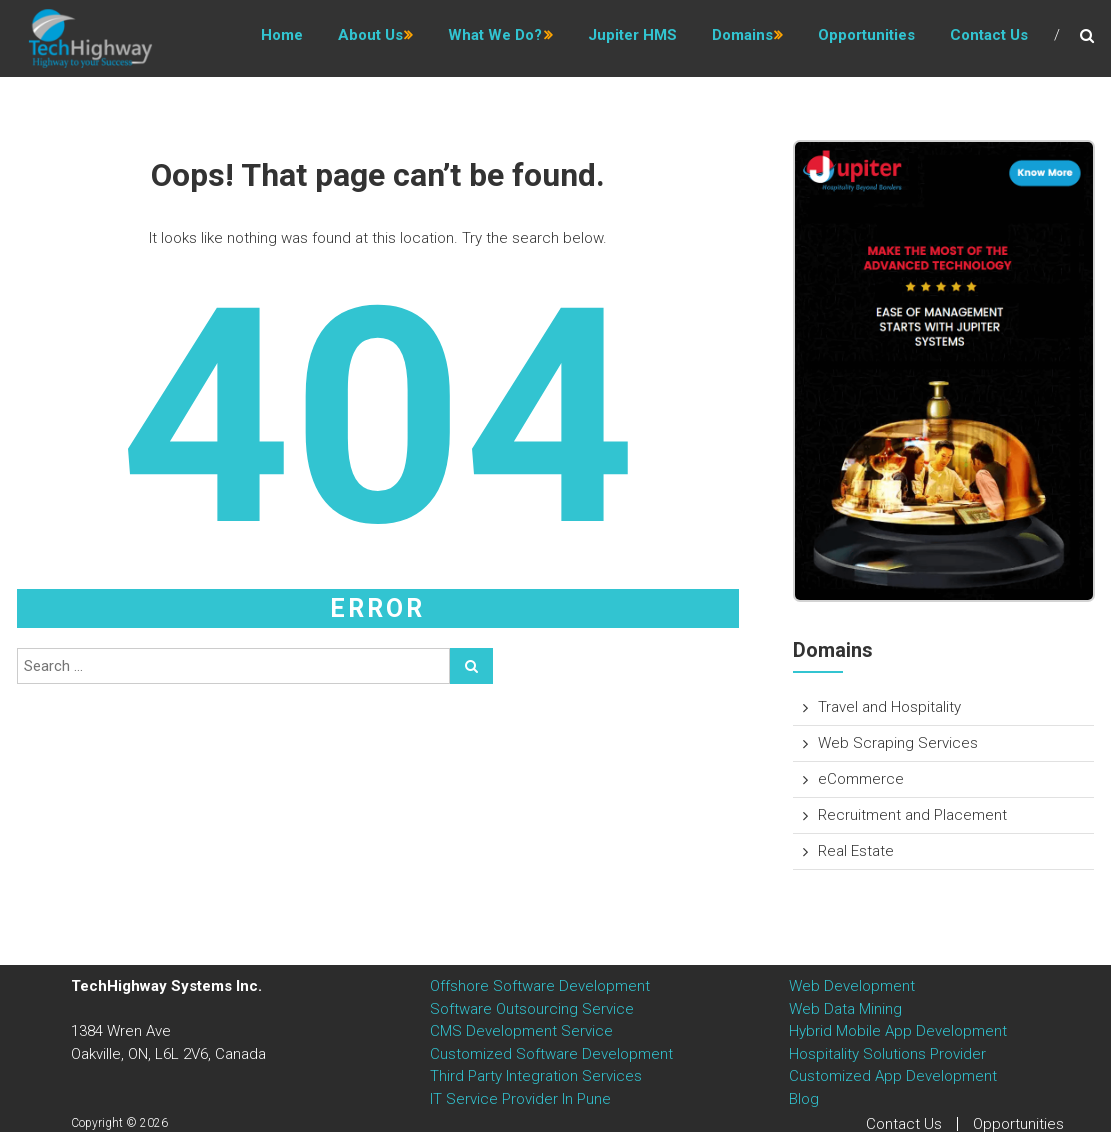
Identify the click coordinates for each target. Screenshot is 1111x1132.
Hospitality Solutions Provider (887, 1054)
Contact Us (989, 39)
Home (282, 39)
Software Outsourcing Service (532, 1009)
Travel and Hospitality (889, 707)
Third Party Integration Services (536, 1076)
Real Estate (856, 851)
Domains (742, 39)
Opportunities (866, 39)
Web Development (852, 986)
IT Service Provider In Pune (520, 1099)
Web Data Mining (845, 1009)
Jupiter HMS (632, 39)
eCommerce (861, 779)
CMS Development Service (521, 1031)
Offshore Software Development (540, 986)
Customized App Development (893, 1076)
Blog (804, 1099)
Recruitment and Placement (912, 815)
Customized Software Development (551, 1054)
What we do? (495, 39)
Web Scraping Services (898, 743)
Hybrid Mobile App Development (898, 1031)
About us (370, 39)
